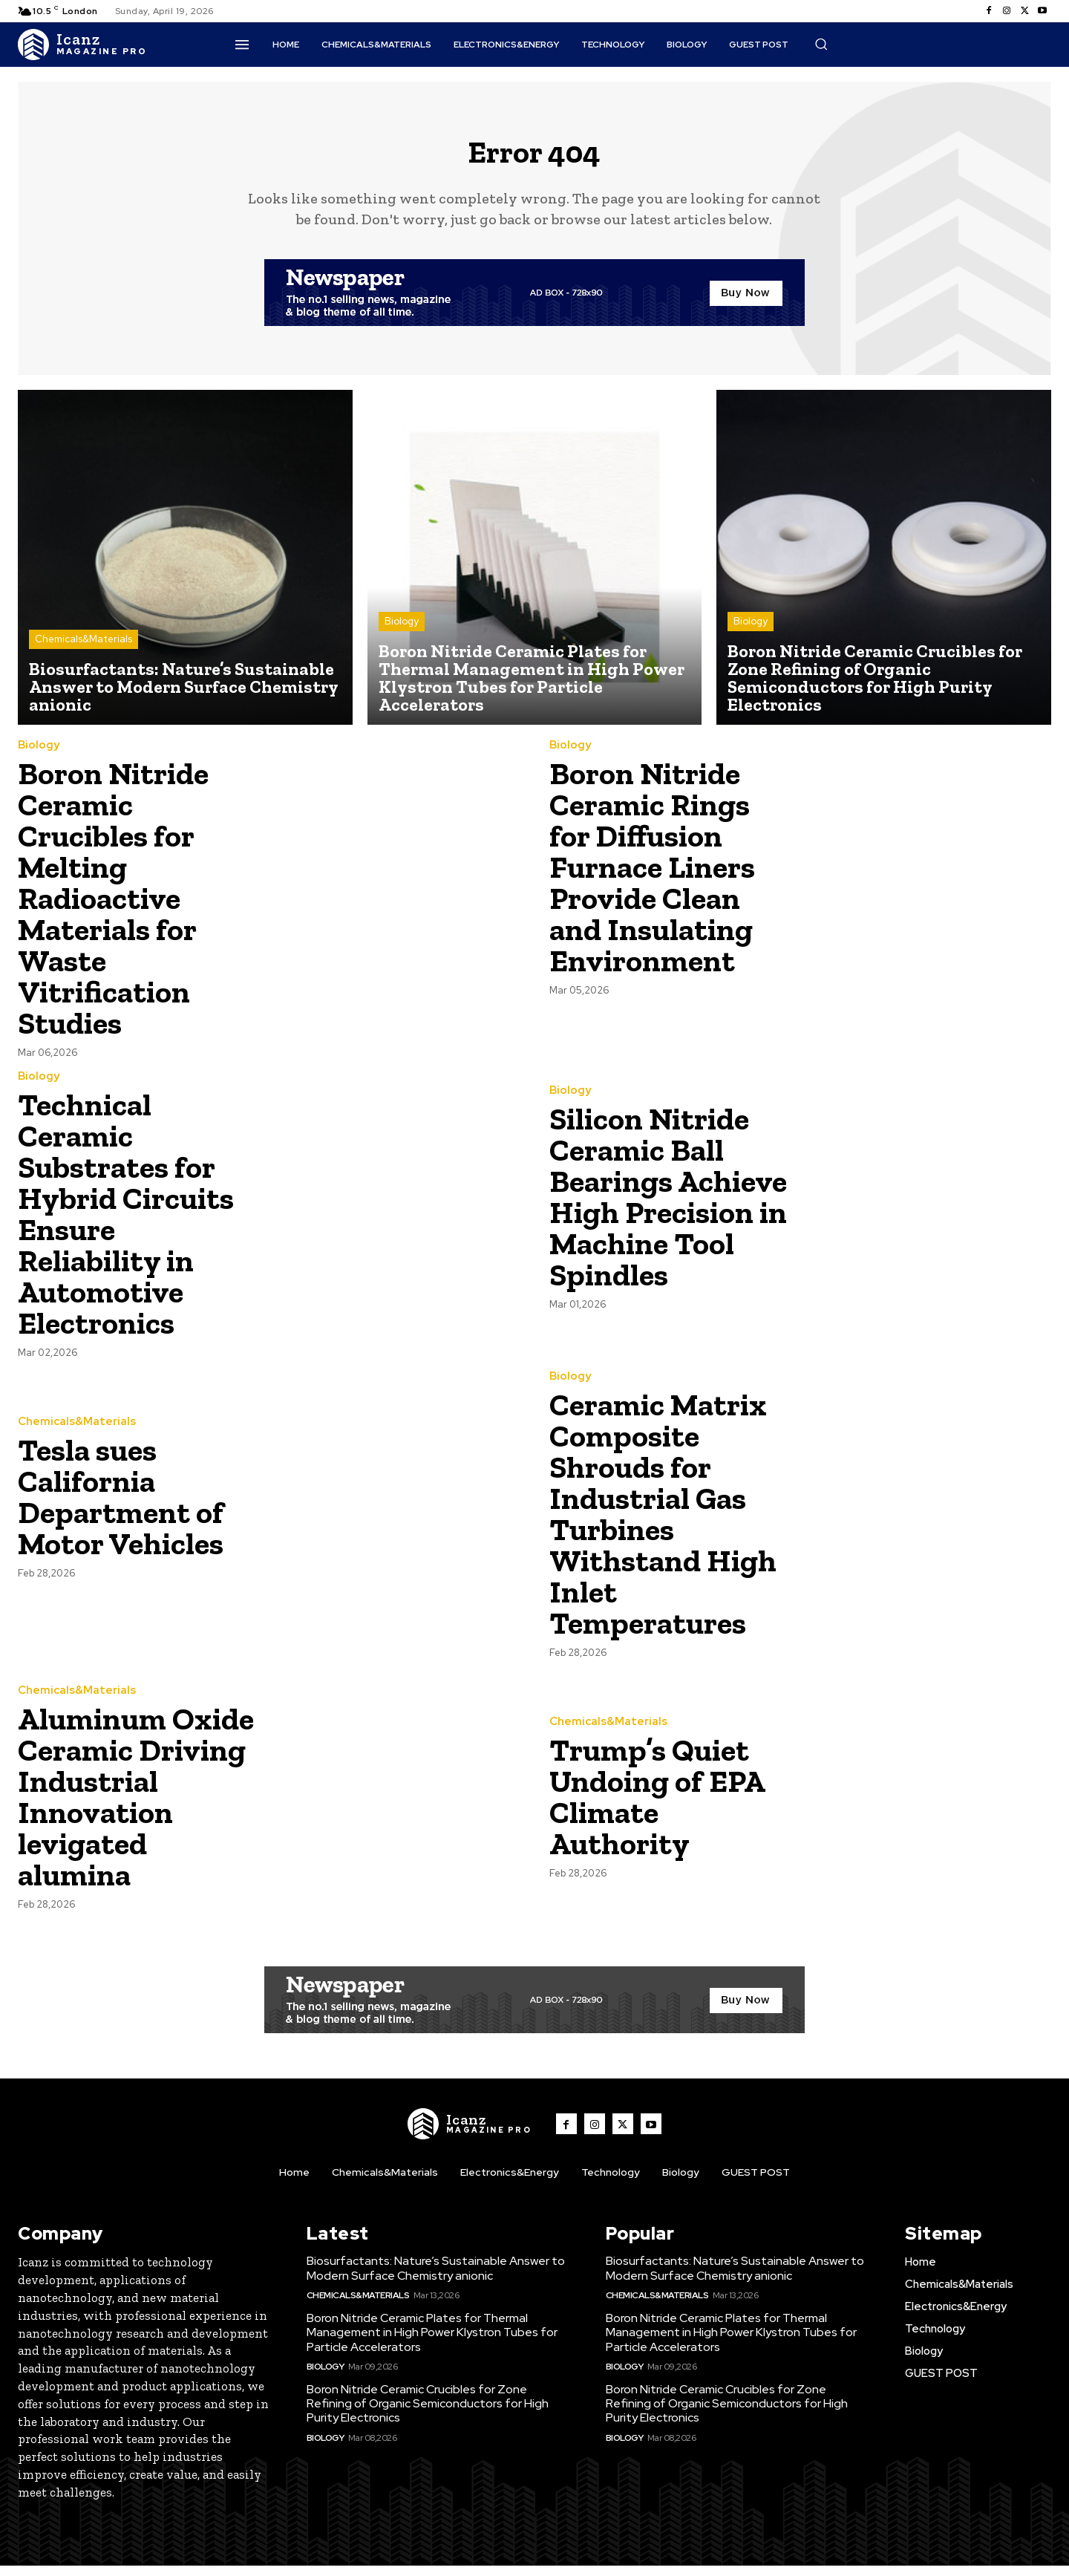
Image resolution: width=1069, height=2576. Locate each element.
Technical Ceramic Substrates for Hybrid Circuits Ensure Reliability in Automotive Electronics (126, 1224)
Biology (402, 632)
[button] (821, 43)
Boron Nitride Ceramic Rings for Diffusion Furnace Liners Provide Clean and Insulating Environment (652, 877)
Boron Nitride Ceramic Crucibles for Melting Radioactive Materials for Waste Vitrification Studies (113, 908)
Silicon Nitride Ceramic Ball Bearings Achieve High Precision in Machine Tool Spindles (668, 1207)
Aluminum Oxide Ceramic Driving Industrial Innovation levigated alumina (136, 1807)
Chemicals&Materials (83, 650)
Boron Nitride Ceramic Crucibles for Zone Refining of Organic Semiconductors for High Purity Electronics (428, 2414)
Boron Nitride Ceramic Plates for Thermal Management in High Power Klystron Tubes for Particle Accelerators (432, 2343)
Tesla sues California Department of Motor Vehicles (121, 1507)
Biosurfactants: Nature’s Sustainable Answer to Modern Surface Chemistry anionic (436, 2279)
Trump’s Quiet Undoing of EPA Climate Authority (657, 1807)
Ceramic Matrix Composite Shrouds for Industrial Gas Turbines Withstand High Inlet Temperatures (663, 1524)
